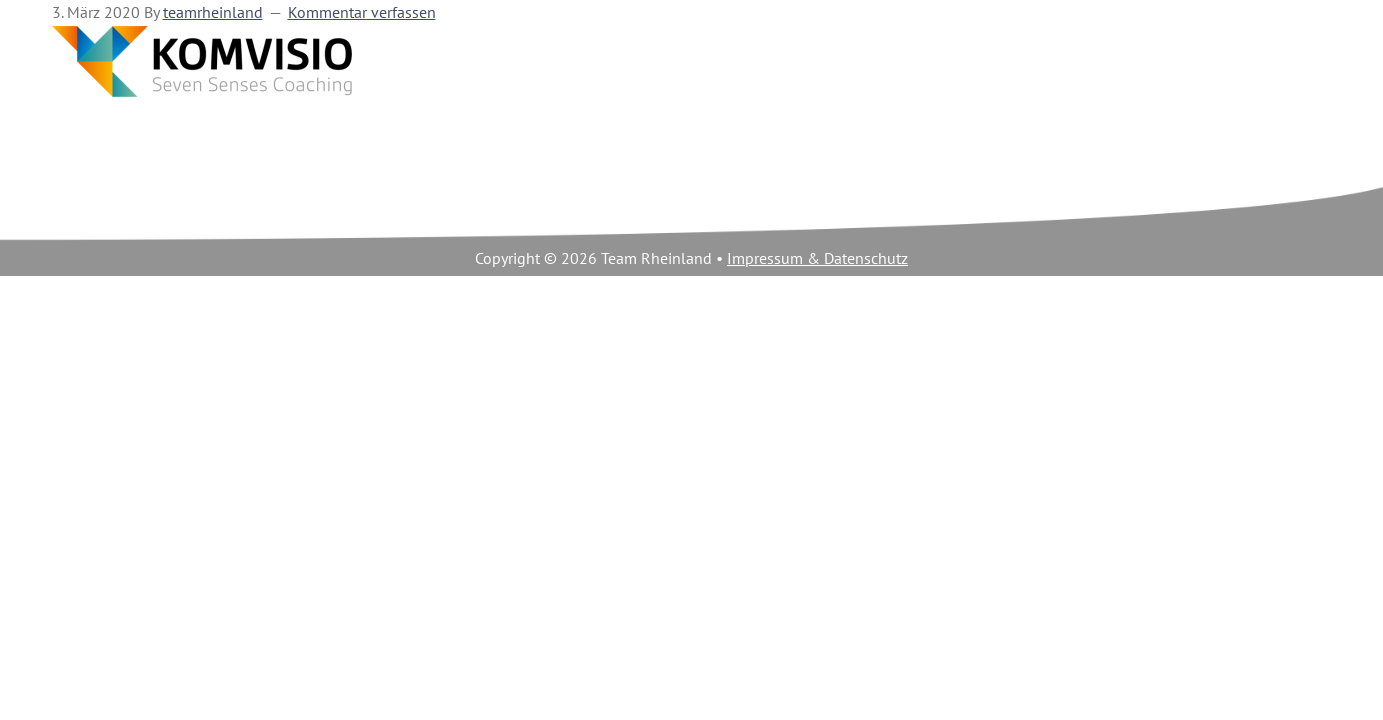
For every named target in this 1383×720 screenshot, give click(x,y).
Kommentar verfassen (362, 13)
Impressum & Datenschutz (817, 259)
